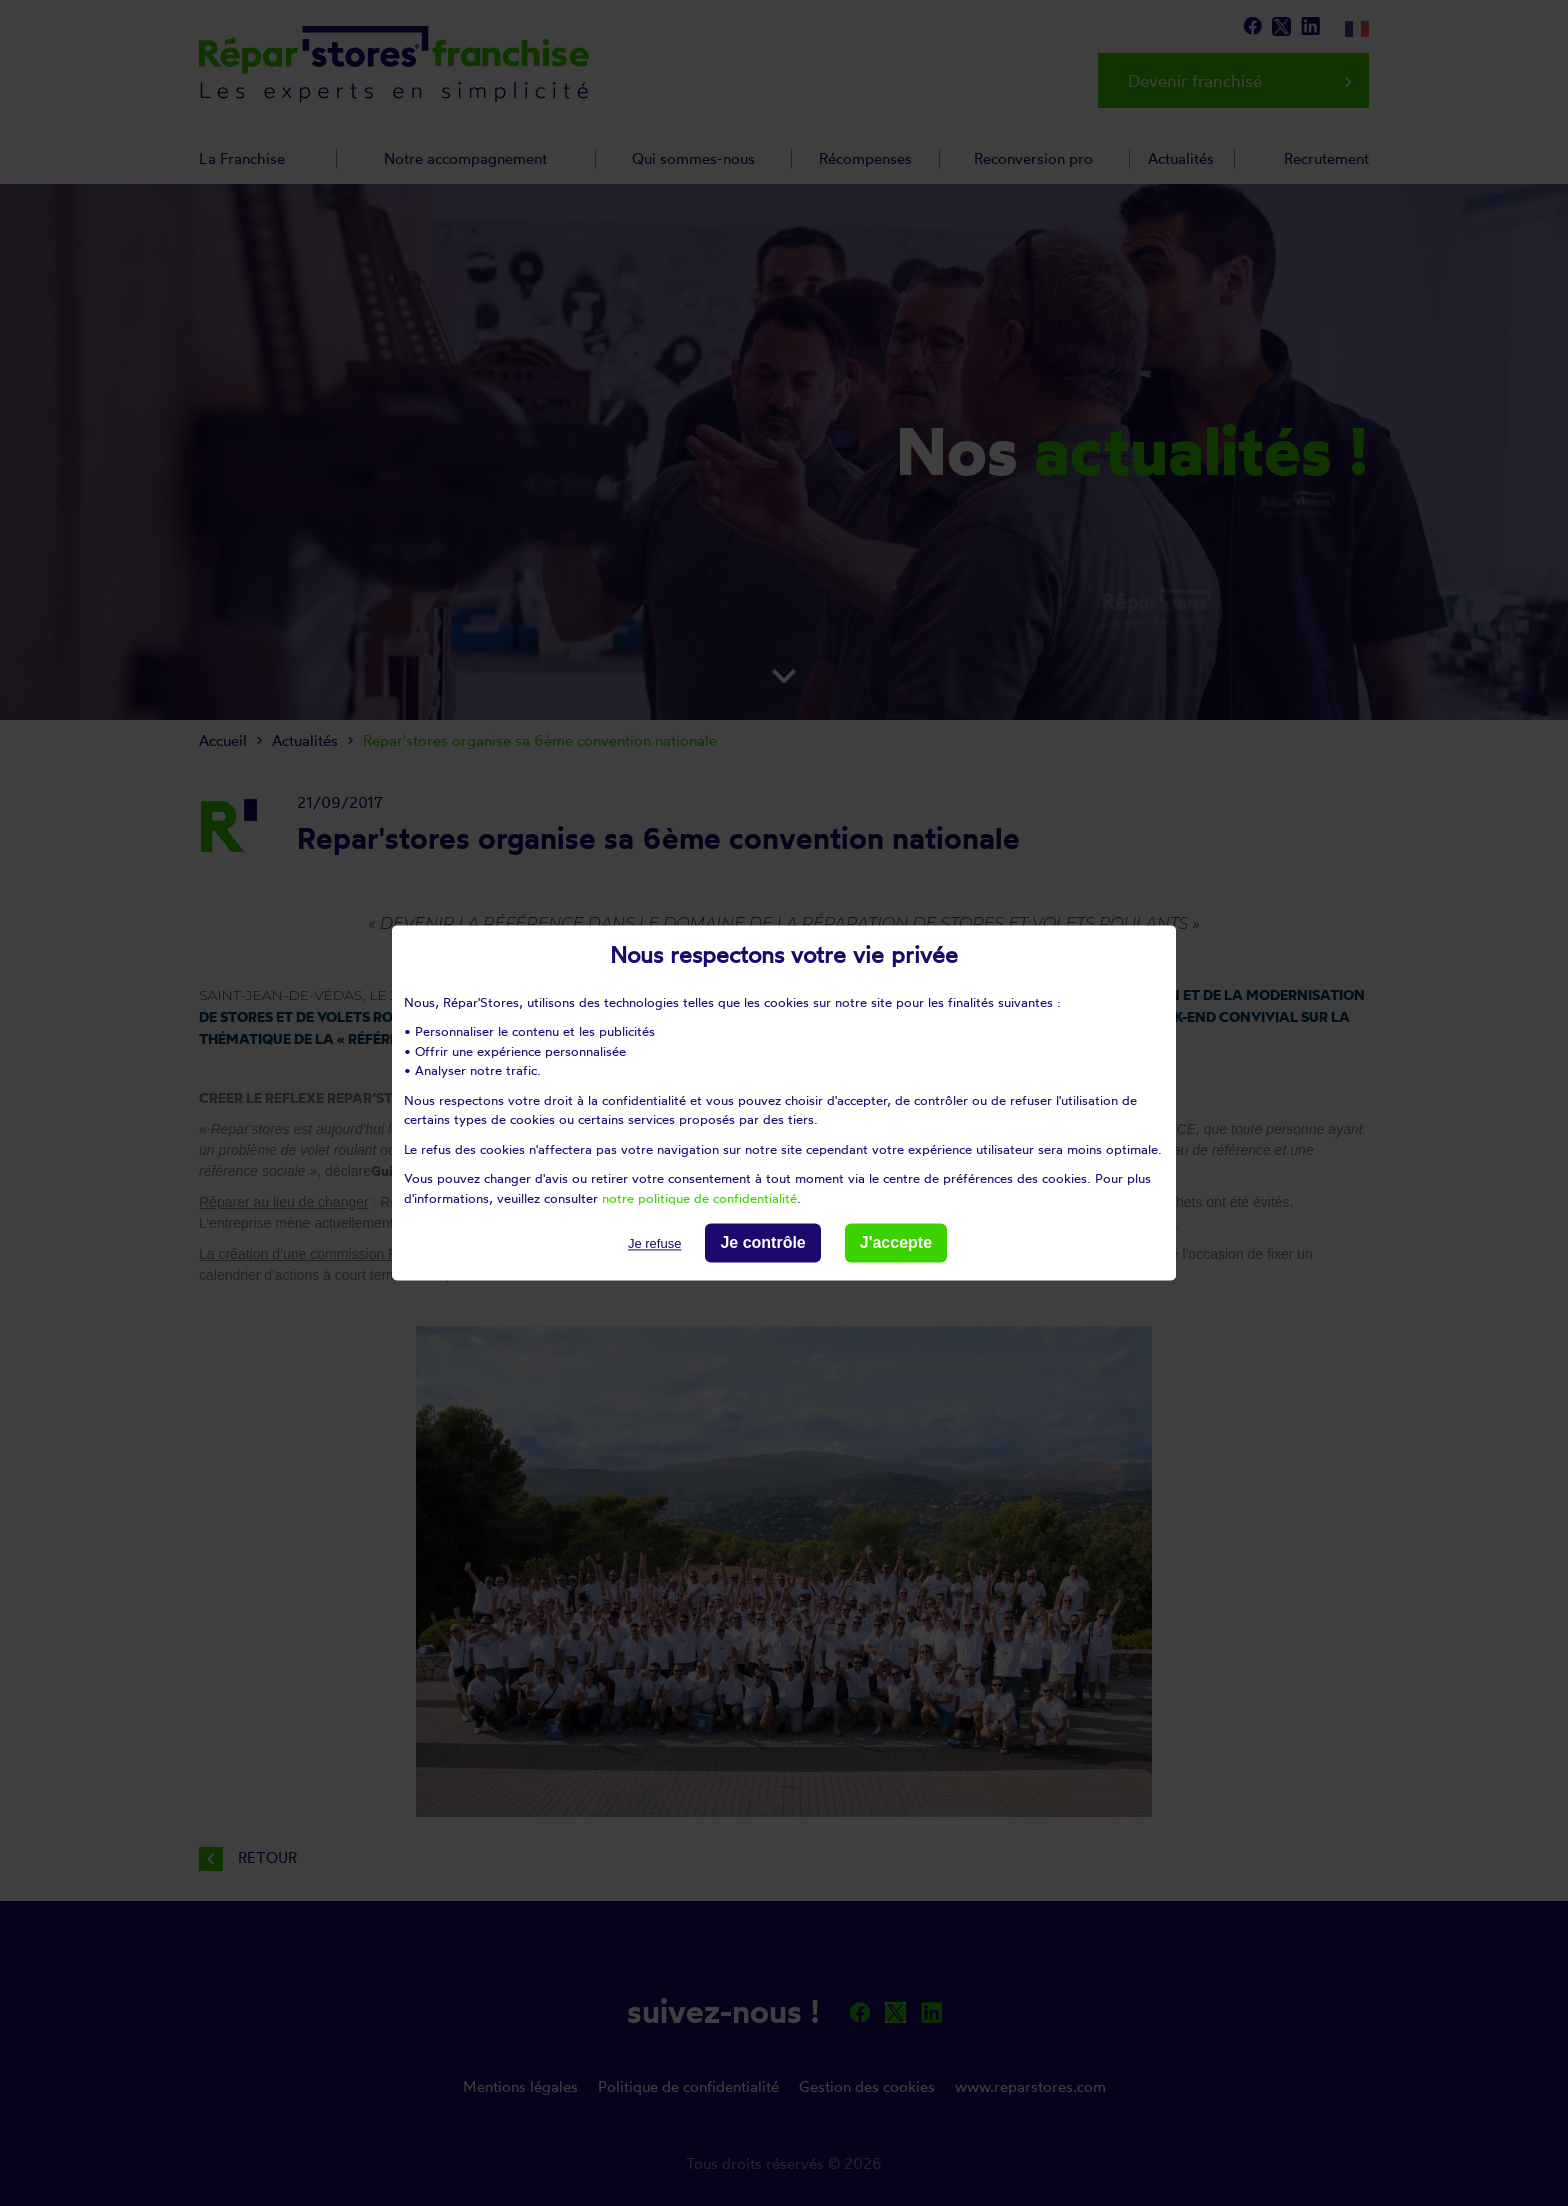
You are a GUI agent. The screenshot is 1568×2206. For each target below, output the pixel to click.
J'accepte (896, 1242)
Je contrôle (762, 1242)
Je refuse (654, 1243)
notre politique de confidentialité (699, 1198)
